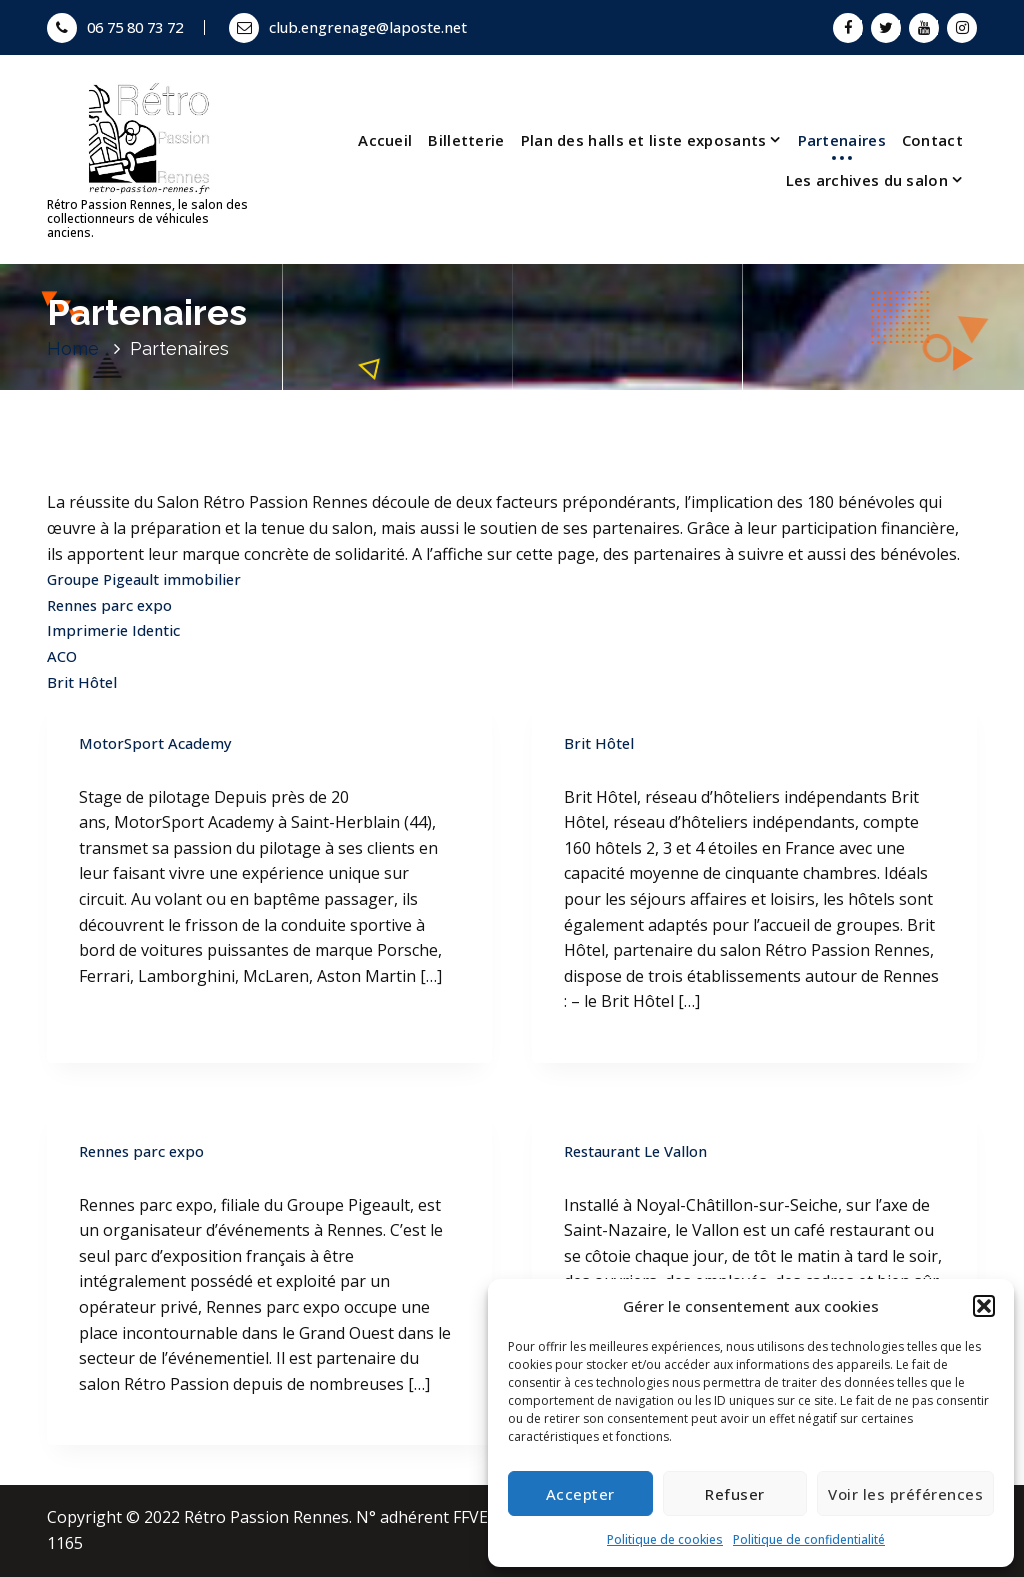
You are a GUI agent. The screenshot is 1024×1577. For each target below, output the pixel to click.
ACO (62, 656)
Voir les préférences (905, 1494)
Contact (932, 140)
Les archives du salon (867, 180)
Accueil (385, 140)
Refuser (735, 1494)
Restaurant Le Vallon (635, 1151)
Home (73, 348)
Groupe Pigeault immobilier (144, 579)
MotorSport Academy (155, 743)
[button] (984, 1306)
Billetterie (466, 140)
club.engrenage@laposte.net (348, 27)
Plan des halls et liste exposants (644, 140)
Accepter (580, 1494)
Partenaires (842, 140)
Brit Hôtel (82, 682)
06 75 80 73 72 (115, 27)
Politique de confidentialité (809, 1539)
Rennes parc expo (109, 605)
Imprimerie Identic (113, 630)
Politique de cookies (665, 1539)
